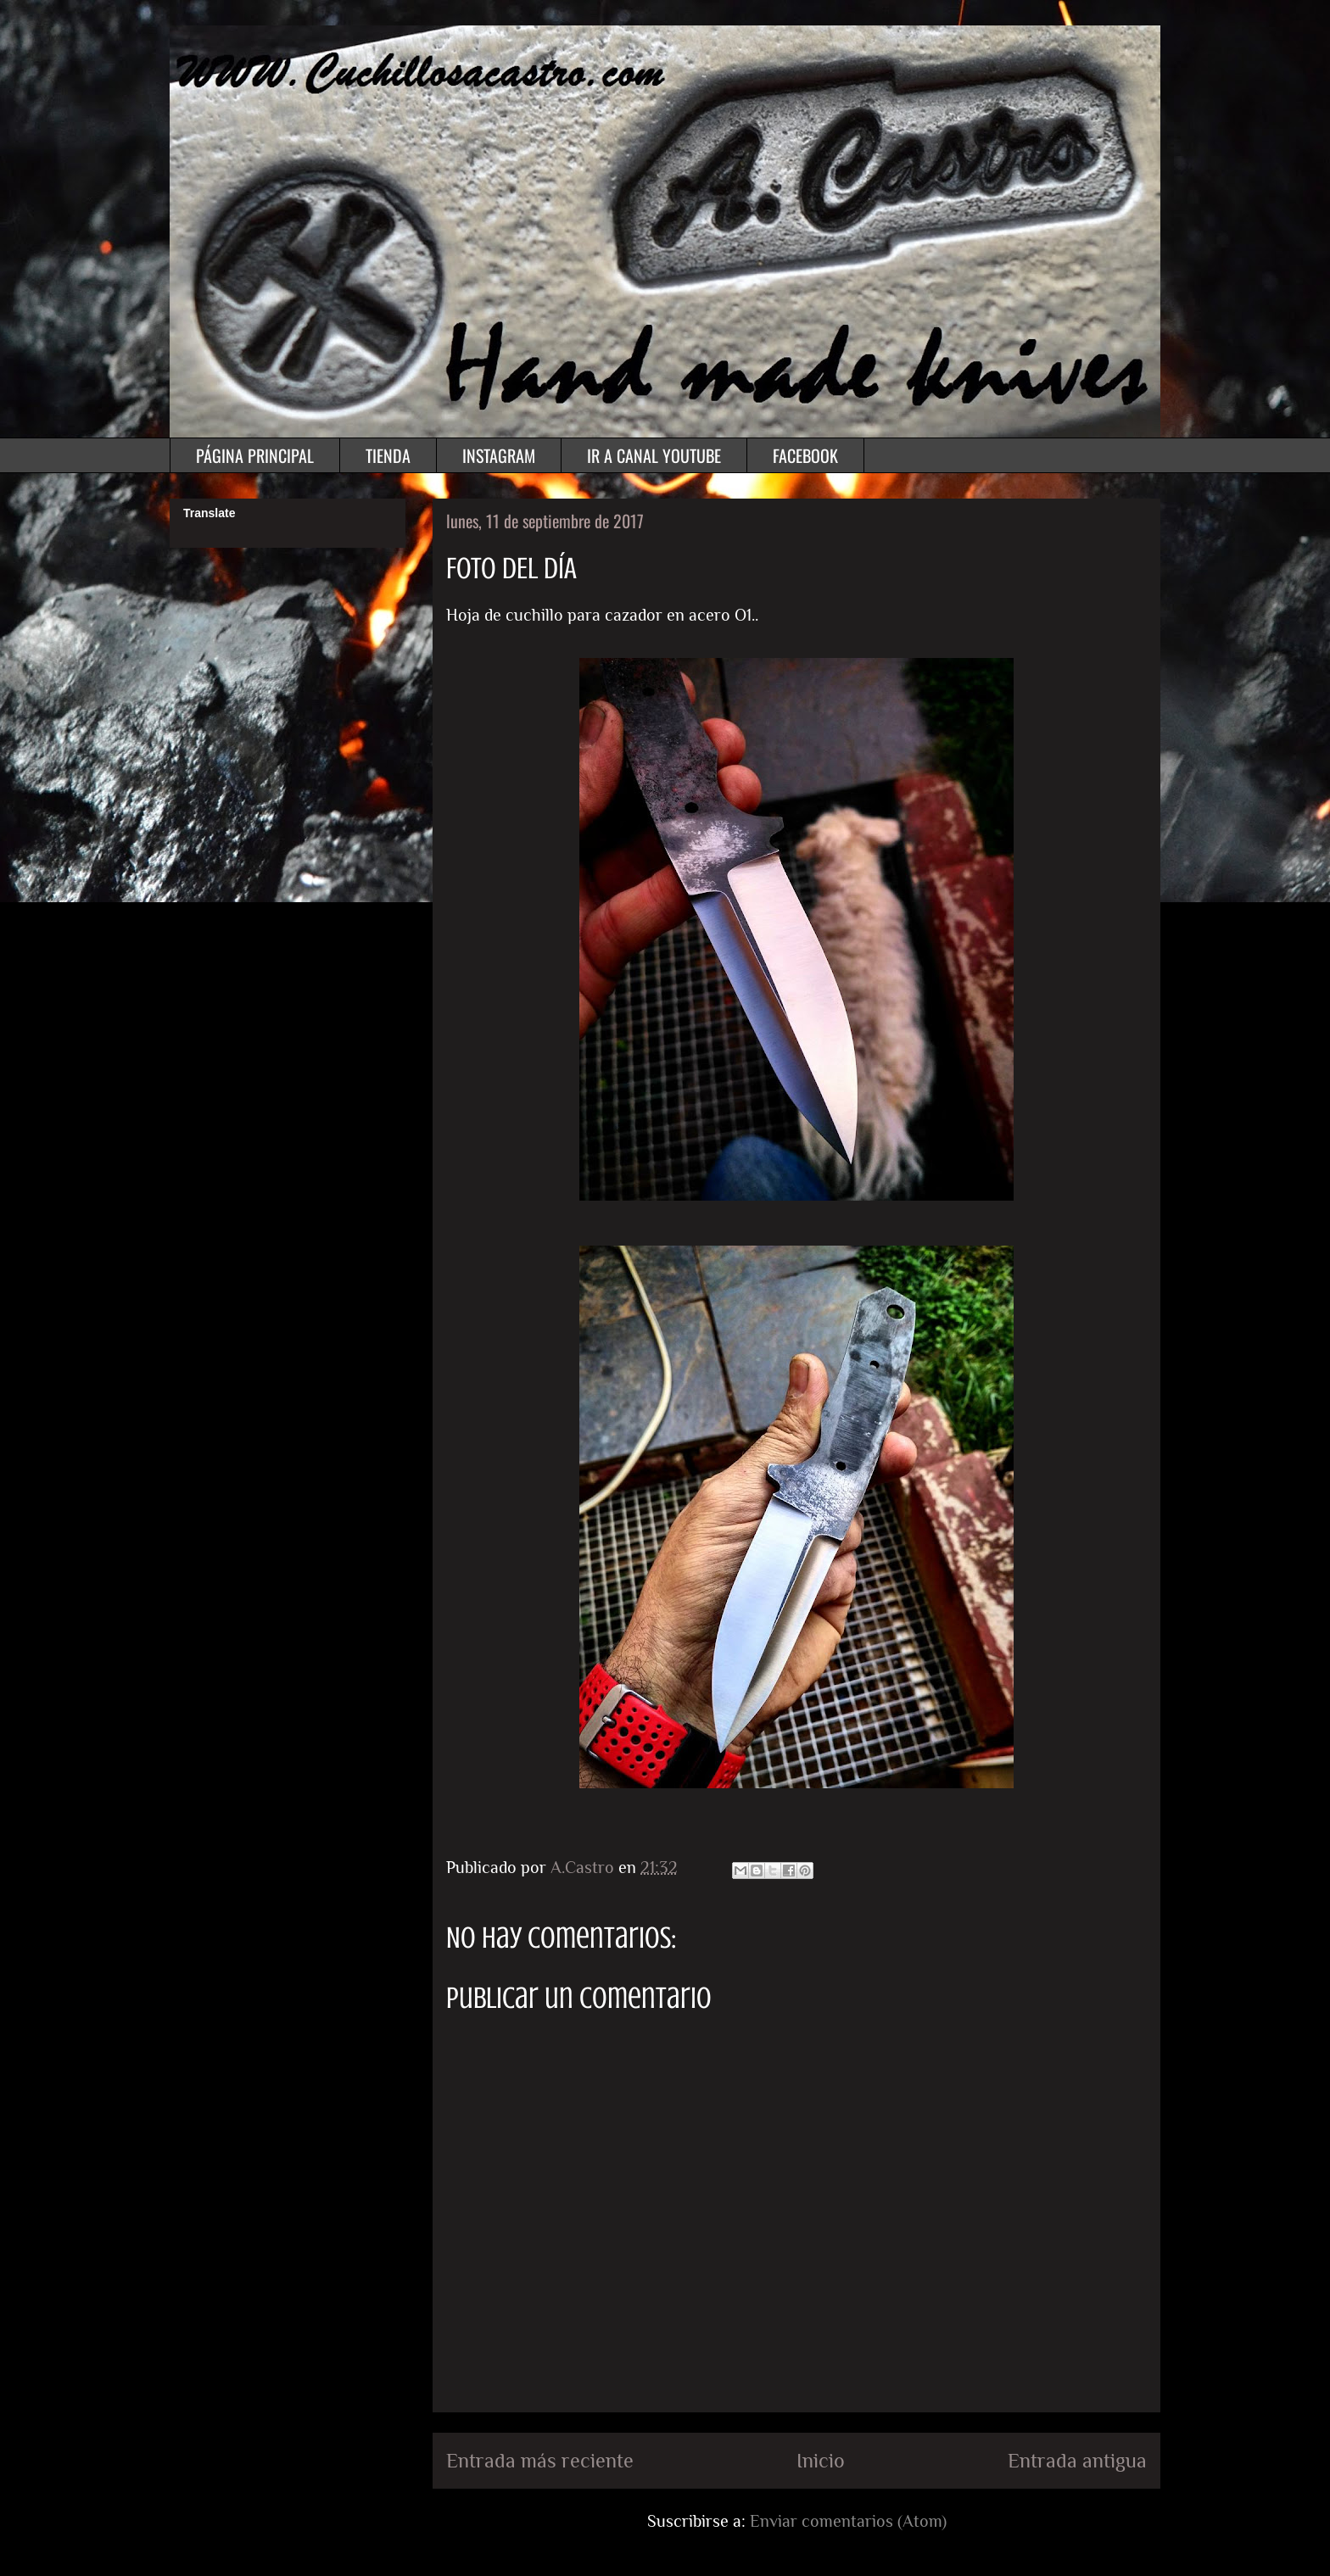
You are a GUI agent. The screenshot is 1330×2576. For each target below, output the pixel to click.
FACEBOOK (805, 455)
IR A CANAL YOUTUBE (654, 455)
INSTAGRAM (498, 455)
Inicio (820, 2460)
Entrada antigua (1077, 2460)
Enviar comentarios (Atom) (848, 2521)
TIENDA (388, 455)
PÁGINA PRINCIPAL (255, 455)
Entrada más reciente (540, 2460)
